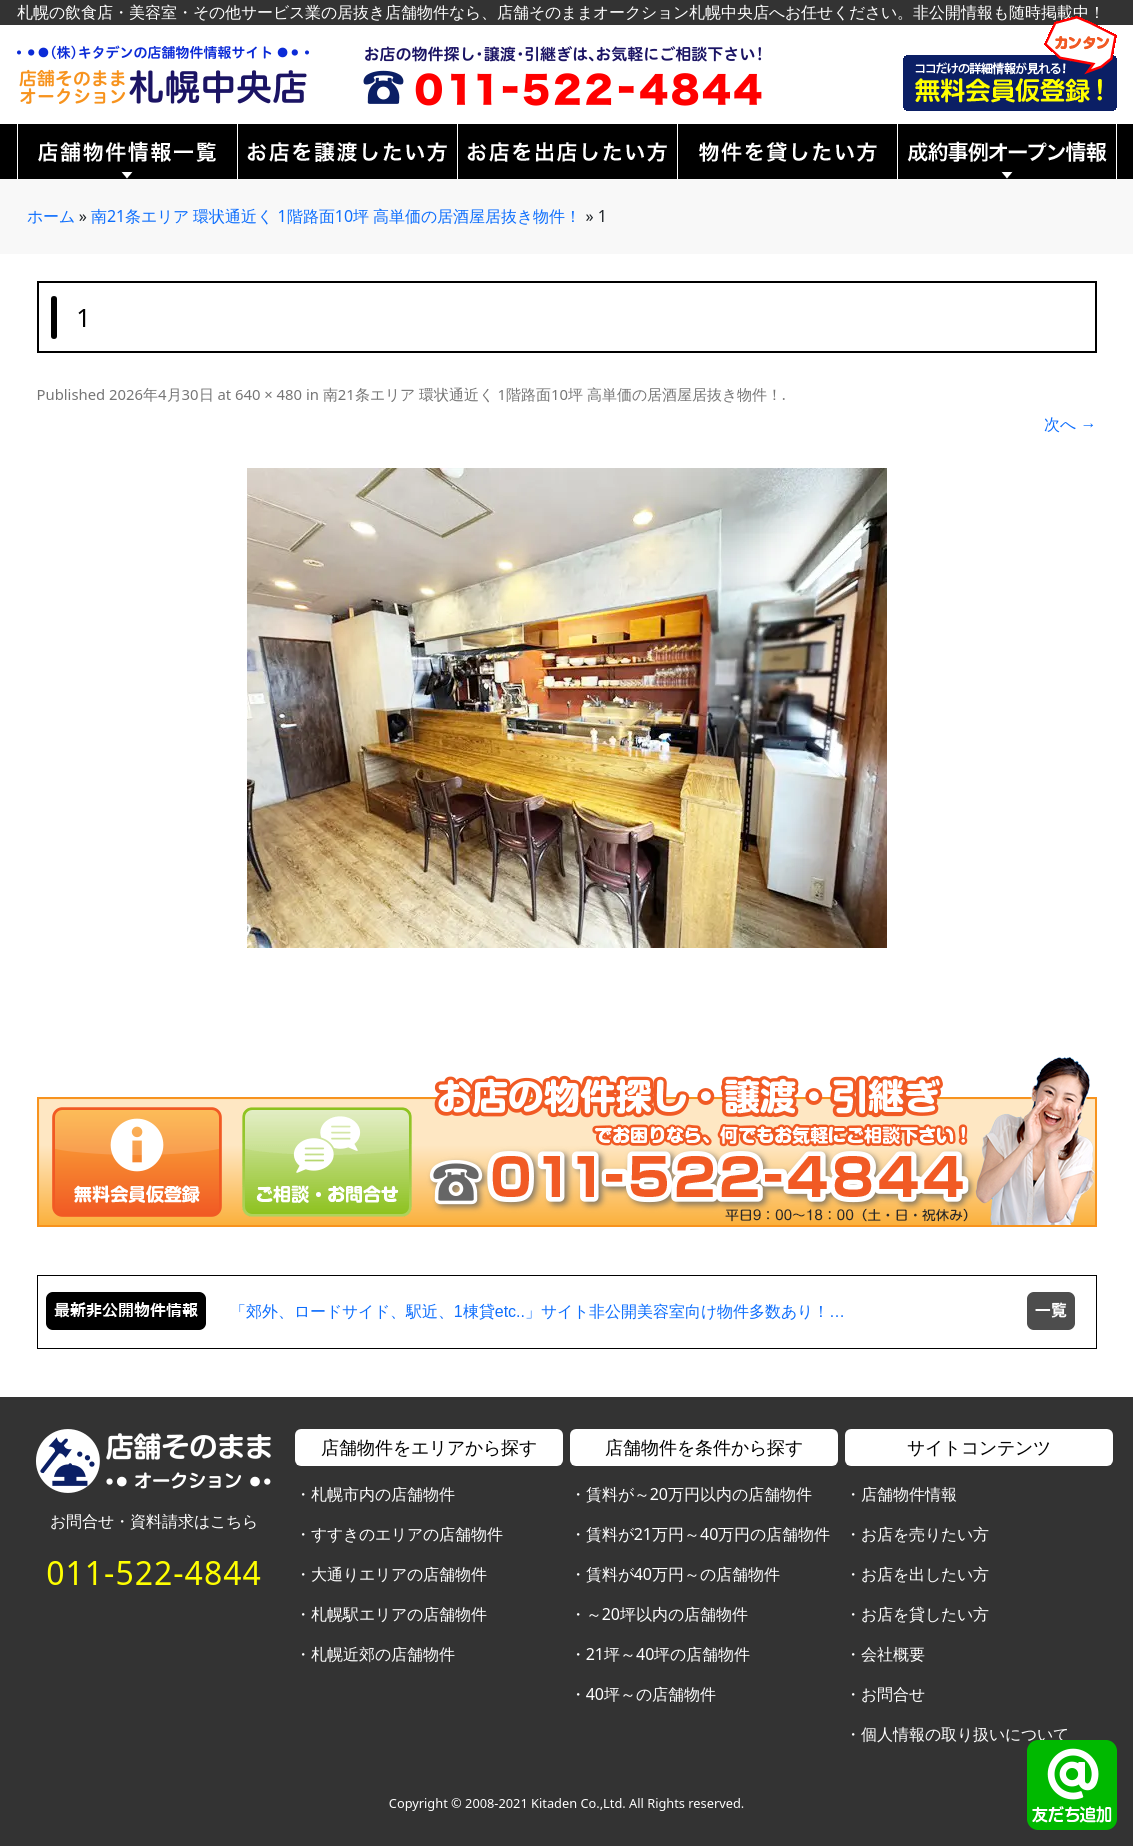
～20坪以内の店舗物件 (667, 1614)
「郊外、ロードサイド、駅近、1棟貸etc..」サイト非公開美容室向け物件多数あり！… (537, 1311)
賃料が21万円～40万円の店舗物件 (708, 1534)
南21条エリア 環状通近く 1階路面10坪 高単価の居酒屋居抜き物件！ (336, 216)
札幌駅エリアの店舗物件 (399, 1614)
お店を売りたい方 (925, 1534)
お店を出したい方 (925, 1574)
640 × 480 (268, 394)
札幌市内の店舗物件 (383, 1494)
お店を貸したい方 (925, 1614)
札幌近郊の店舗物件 (383, 1654)
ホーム (51, 216)
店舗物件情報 (909, 1494)
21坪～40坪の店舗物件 (668, 1654)
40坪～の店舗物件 (651, 1694)
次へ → (1070, 424)
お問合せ (893, 1694)
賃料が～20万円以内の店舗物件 (699, 1494)
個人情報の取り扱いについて (965, 1734)
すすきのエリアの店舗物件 (407, 1534)
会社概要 (893, 1654)
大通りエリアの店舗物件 (399, 1574)
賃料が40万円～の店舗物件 (683, 1574)
